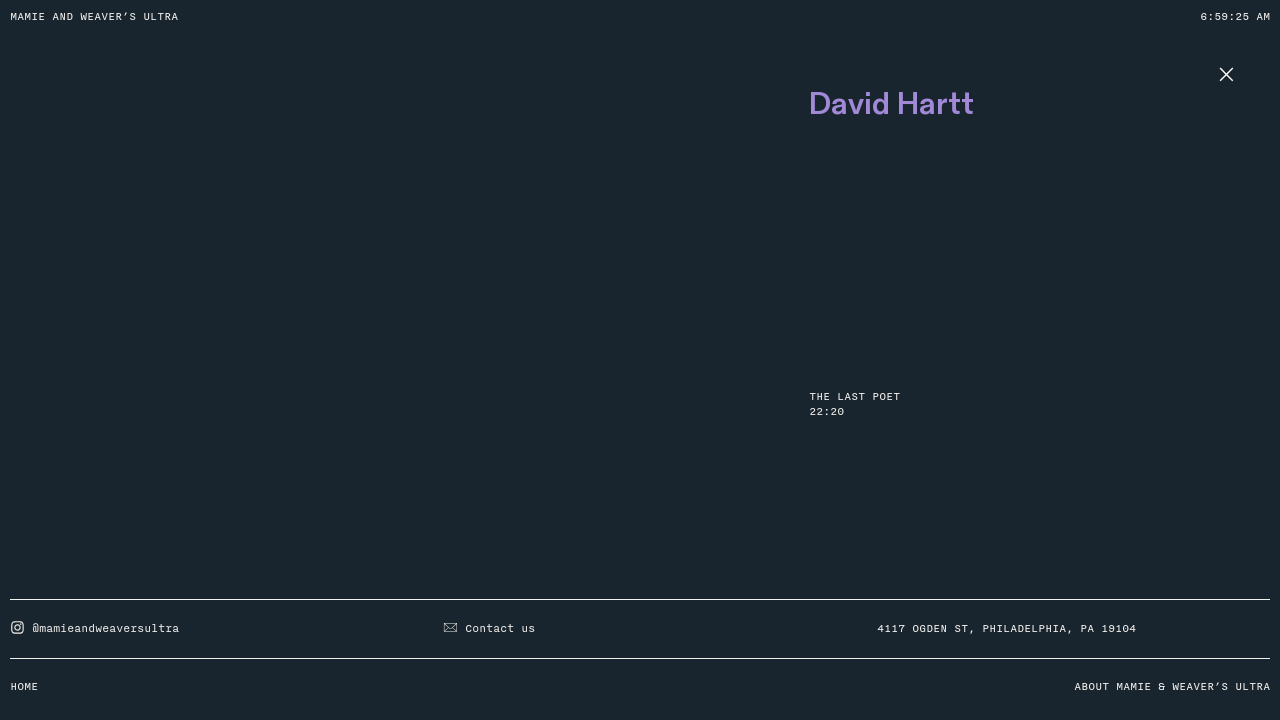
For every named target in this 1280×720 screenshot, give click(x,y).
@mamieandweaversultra (94, 629)
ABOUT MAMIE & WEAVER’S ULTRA (1172, 687)
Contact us (489, 629)
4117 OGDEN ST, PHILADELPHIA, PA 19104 (1006, 629)
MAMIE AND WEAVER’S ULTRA (94, 17)
